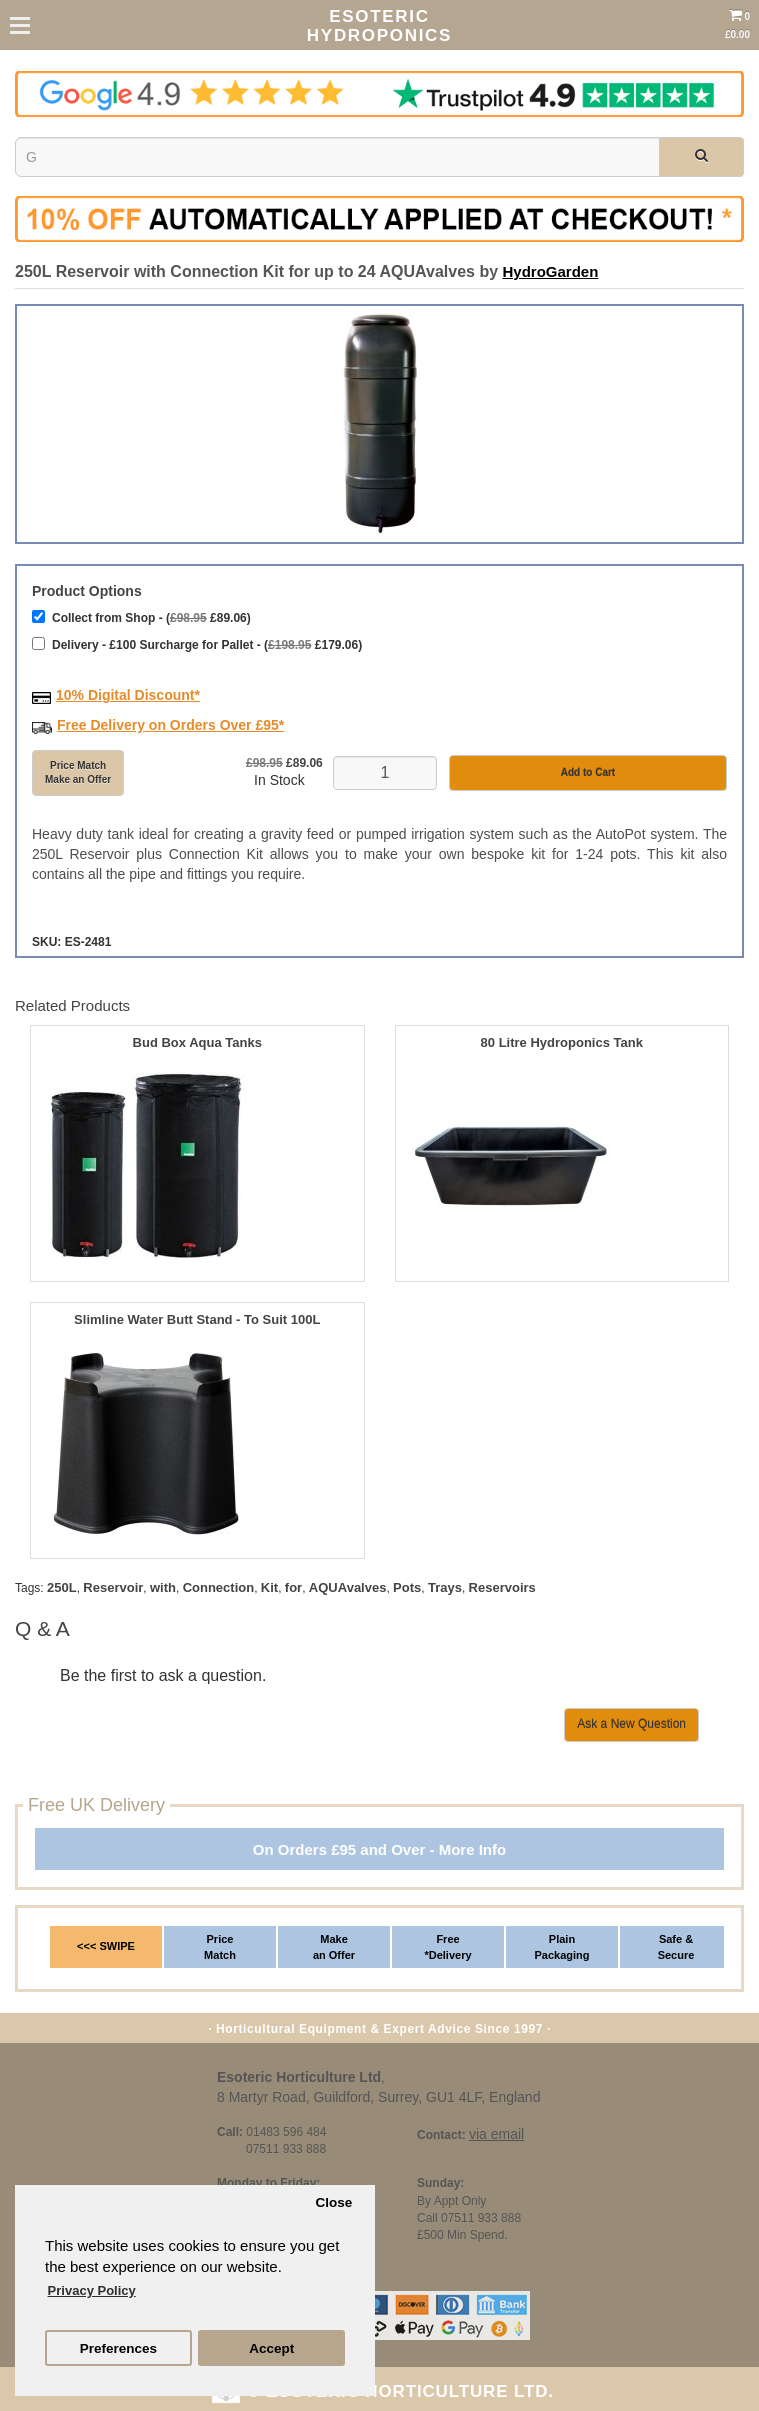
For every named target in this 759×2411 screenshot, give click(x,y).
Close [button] (333, 2202)
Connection (219, 1587)
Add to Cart (588, 772)
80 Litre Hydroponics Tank (562, 1043)
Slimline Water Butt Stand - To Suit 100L (197, 1320)
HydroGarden (551, 271)
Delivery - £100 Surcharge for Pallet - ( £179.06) (197, 644)
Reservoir (113, 1587)
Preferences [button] (118, 2348)
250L (62, 1587)
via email (496, 2134)
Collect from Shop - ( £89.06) (141, 617)
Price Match (220, 1947)
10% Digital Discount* (128, 695)
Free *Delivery (447, 1947)
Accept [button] (271, 2348)
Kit (269, 1587)
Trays (445, 1587)
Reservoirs (502, 1587)
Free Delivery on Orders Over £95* (170, 725)
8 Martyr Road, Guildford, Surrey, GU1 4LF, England (378, 2097)
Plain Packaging (561, 1947)
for (293, 1587)
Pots (407, 1587)
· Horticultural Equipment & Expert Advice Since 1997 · (379, 2029)
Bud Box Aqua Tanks (197, 1043)
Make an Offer (334, 1947)
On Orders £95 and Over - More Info (379, 1849)
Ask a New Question (631, 1724)
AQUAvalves (348, 1587)
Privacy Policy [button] (92, 2290)
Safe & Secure (676, 1947)
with (163, 1587)
